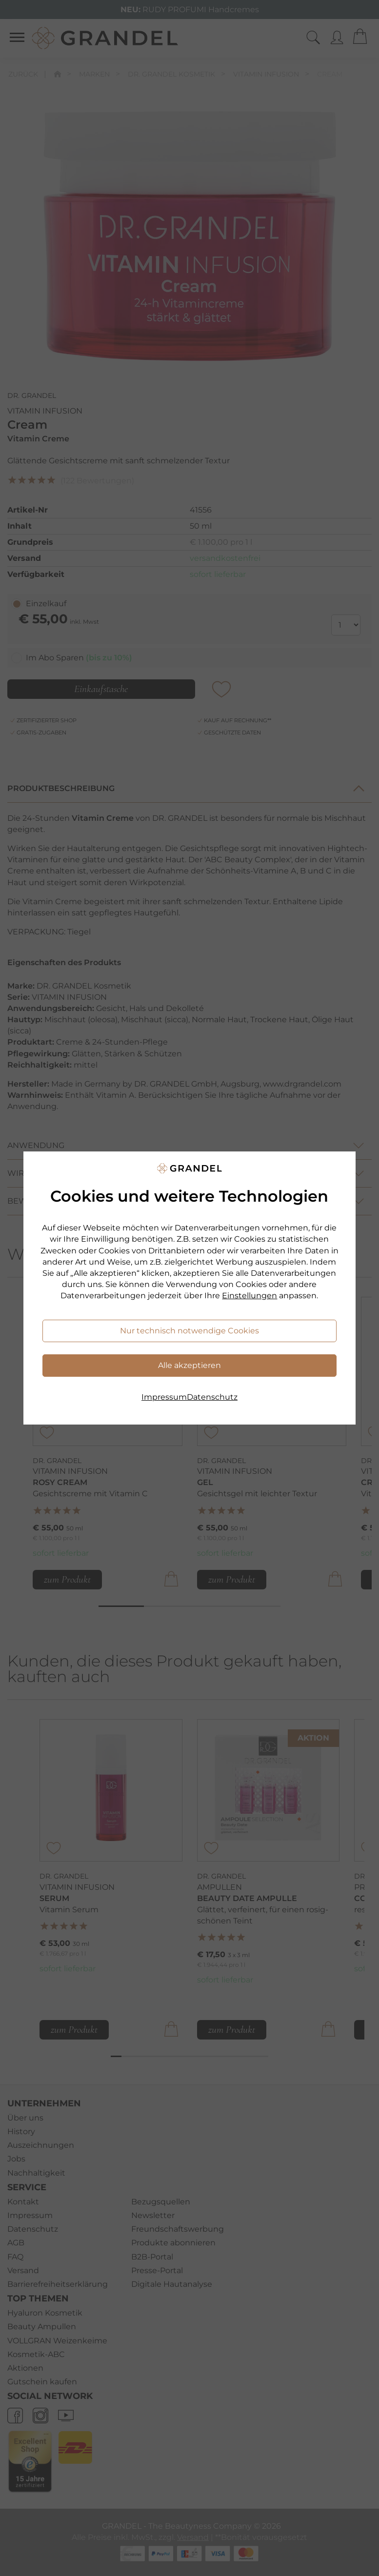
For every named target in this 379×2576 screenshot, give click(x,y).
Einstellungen (249, 1295)
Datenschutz (212, 1397)
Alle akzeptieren (189, 1365)
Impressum (164, 1397)
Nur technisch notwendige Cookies (189, 1330)
